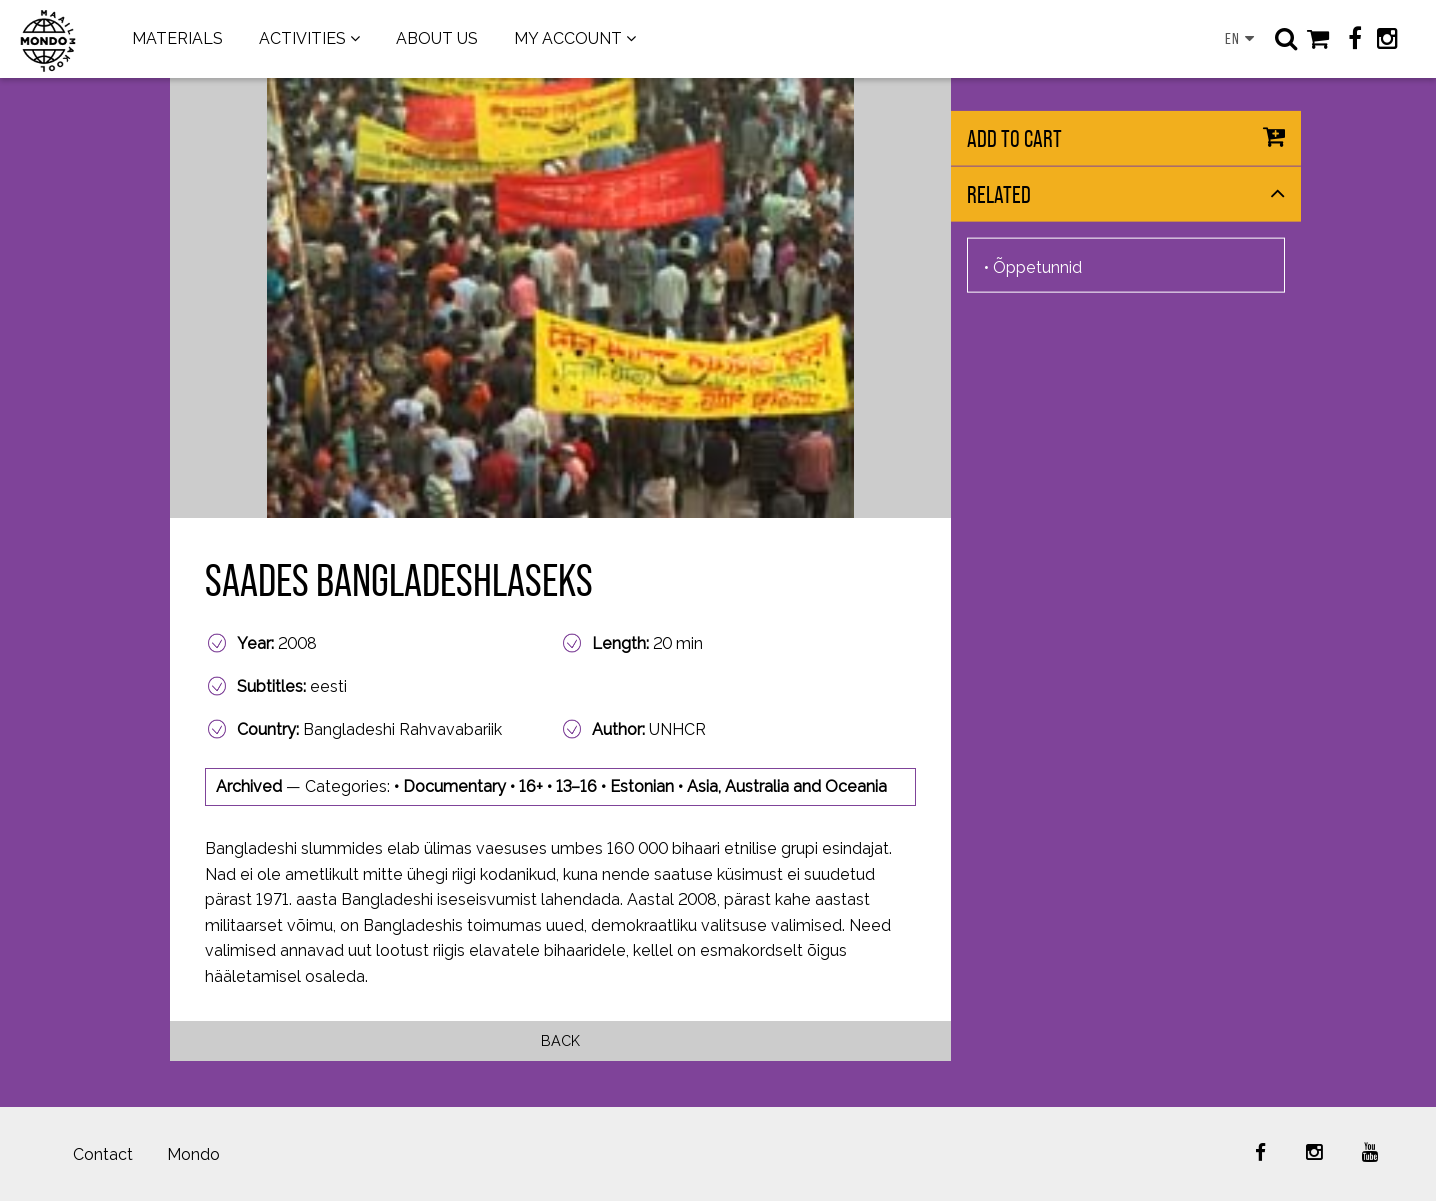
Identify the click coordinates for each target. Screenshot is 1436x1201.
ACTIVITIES (302, 38)
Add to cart (1014, 138)
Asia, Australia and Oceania (787, 786)
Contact (103, 1154)
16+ (531, 786)
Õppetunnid (1037, 266)
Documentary (454, 786)
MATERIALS (177, 38)
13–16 (576, 786)
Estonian (642, 786)
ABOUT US (437, 38)
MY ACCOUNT (568, 38)
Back (560, 1040)
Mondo (193, 1154)
